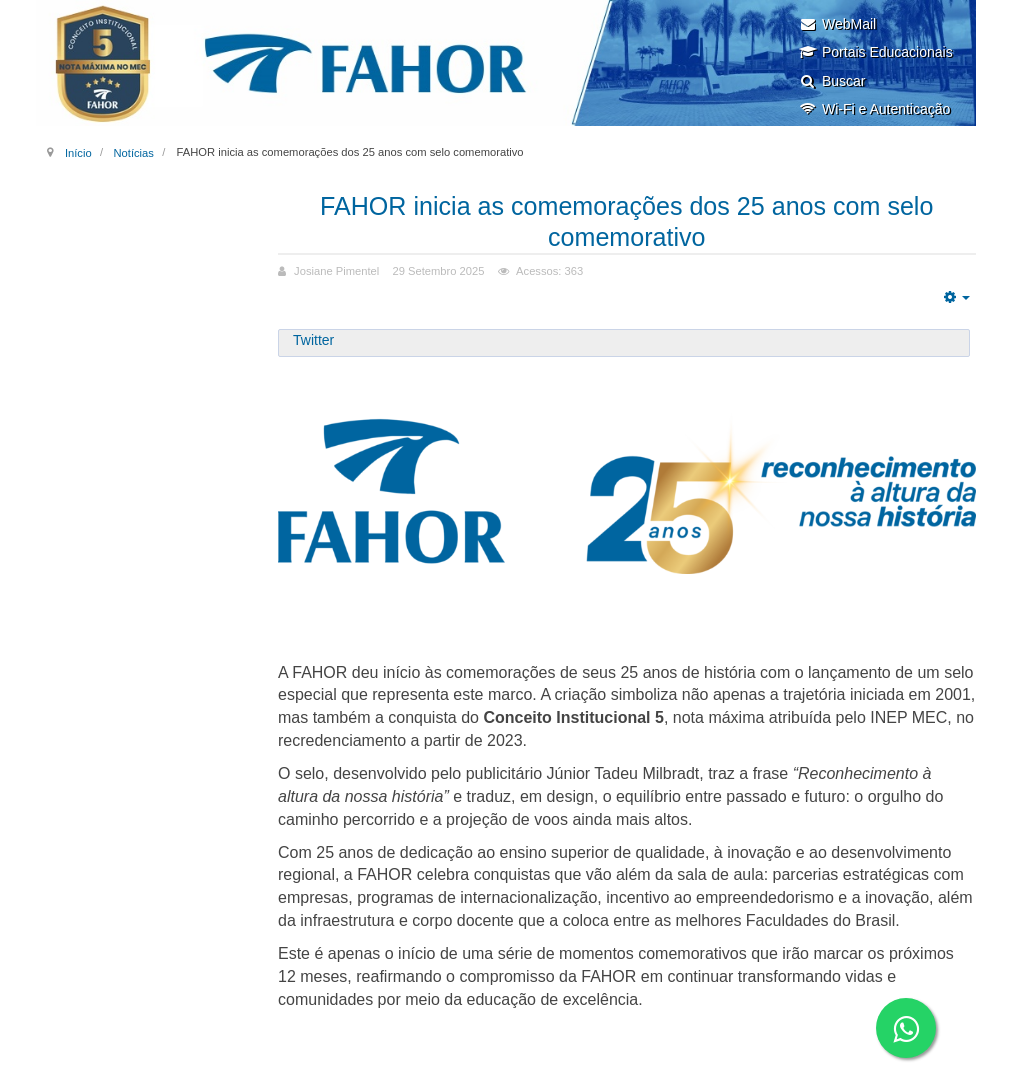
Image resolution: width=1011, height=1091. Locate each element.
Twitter (313, 340)
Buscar (832, 81)
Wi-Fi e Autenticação (874, 109)
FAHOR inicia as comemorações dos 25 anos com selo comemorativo (626, 221)
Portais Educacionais (876, 52)
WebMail (837, 24)
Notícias (133, 152)
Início (78, 152)
